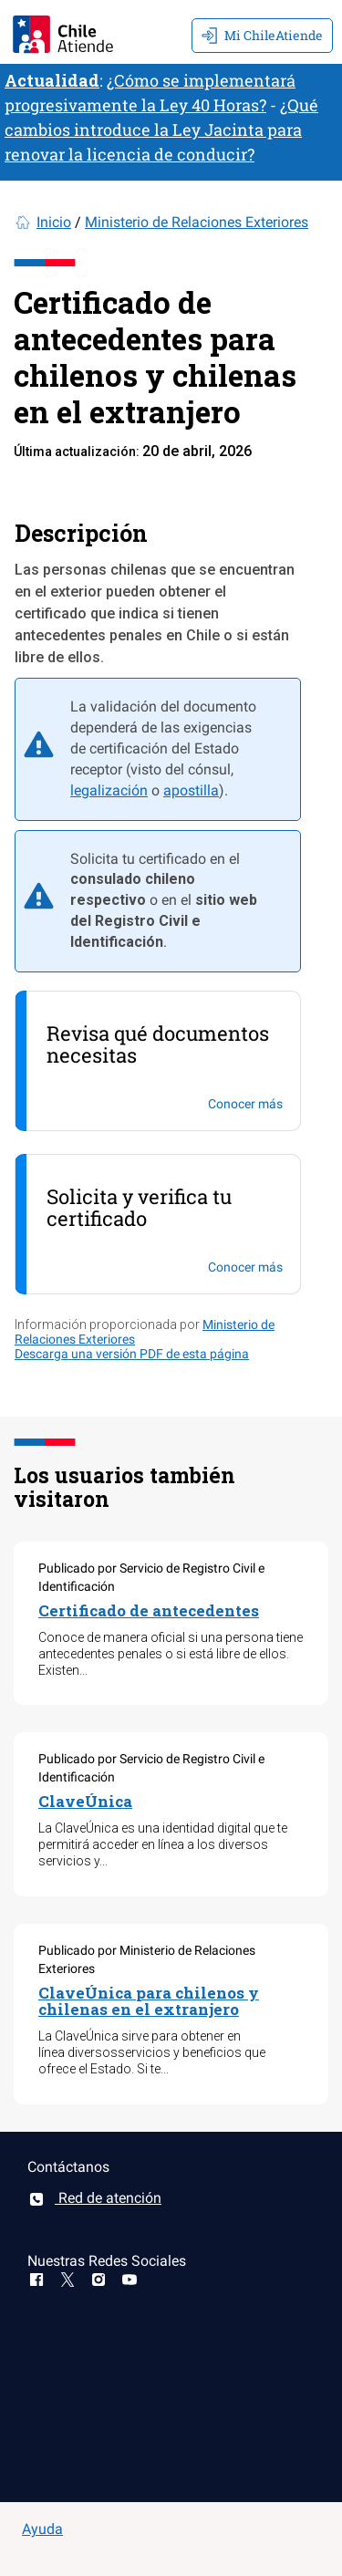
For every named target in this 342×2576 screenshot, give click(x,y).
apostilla (191, 790)
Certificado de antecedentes (148, 1610)
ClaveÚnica (85, 1801)
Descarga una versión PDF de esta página (132, 1353)
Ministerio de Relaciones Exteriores (196, 222)
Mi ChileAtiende (262, 35)
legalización (109, 790)
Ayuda (42, 2529)
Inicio (53, 222)
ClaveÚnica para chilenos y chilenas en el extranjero (148, 2001)
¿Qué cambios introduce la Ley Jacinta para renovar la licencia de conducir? (161, 129)
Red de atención (94, 2198)
